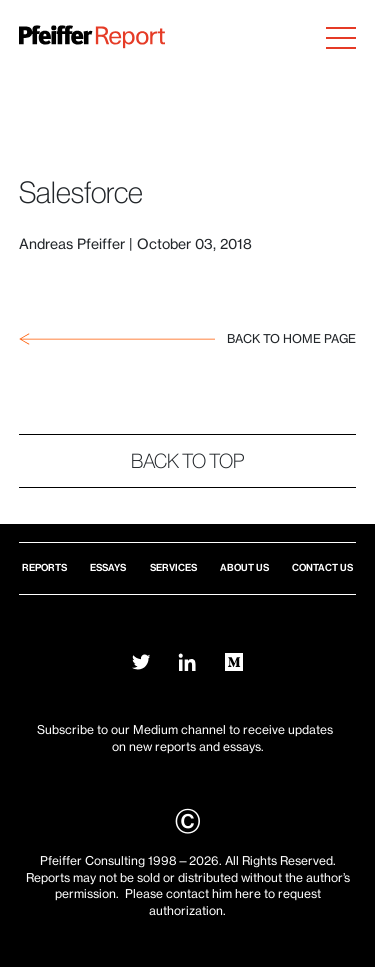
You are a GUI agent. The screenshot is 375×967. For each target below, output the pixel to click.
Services (173, 567)
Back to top (188, 461)
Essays (108, 567)
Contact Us (322, 567)
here (248, 893)
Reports (44, 567)
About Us (244, 567)
